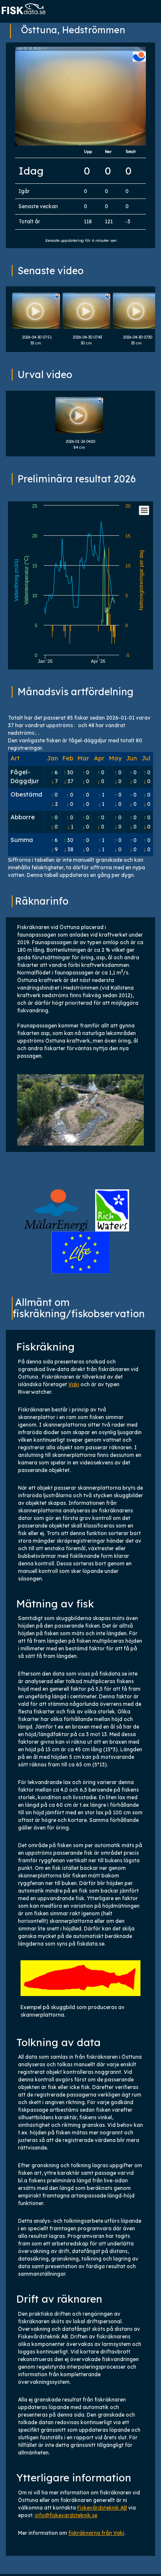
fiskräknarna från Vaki (96, 2533)
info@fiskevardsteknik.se (66, 2515)
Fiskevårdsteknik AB (102, 2508)
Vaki (73, 1384)
